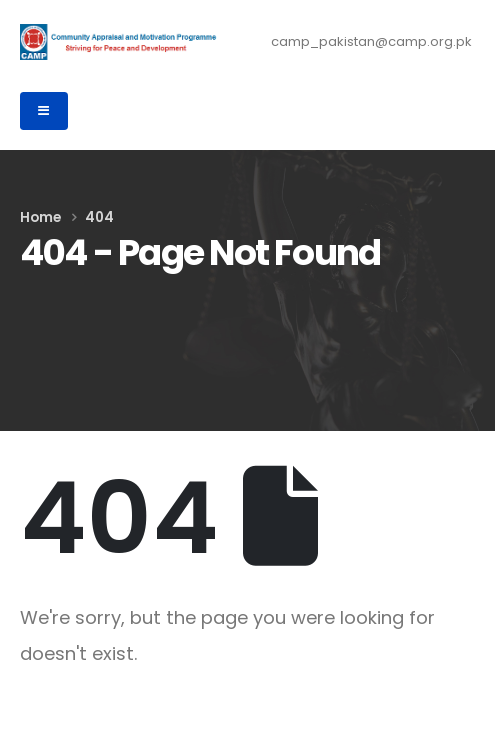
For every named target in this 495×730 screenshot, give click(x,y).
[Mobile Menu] (44, 111)
